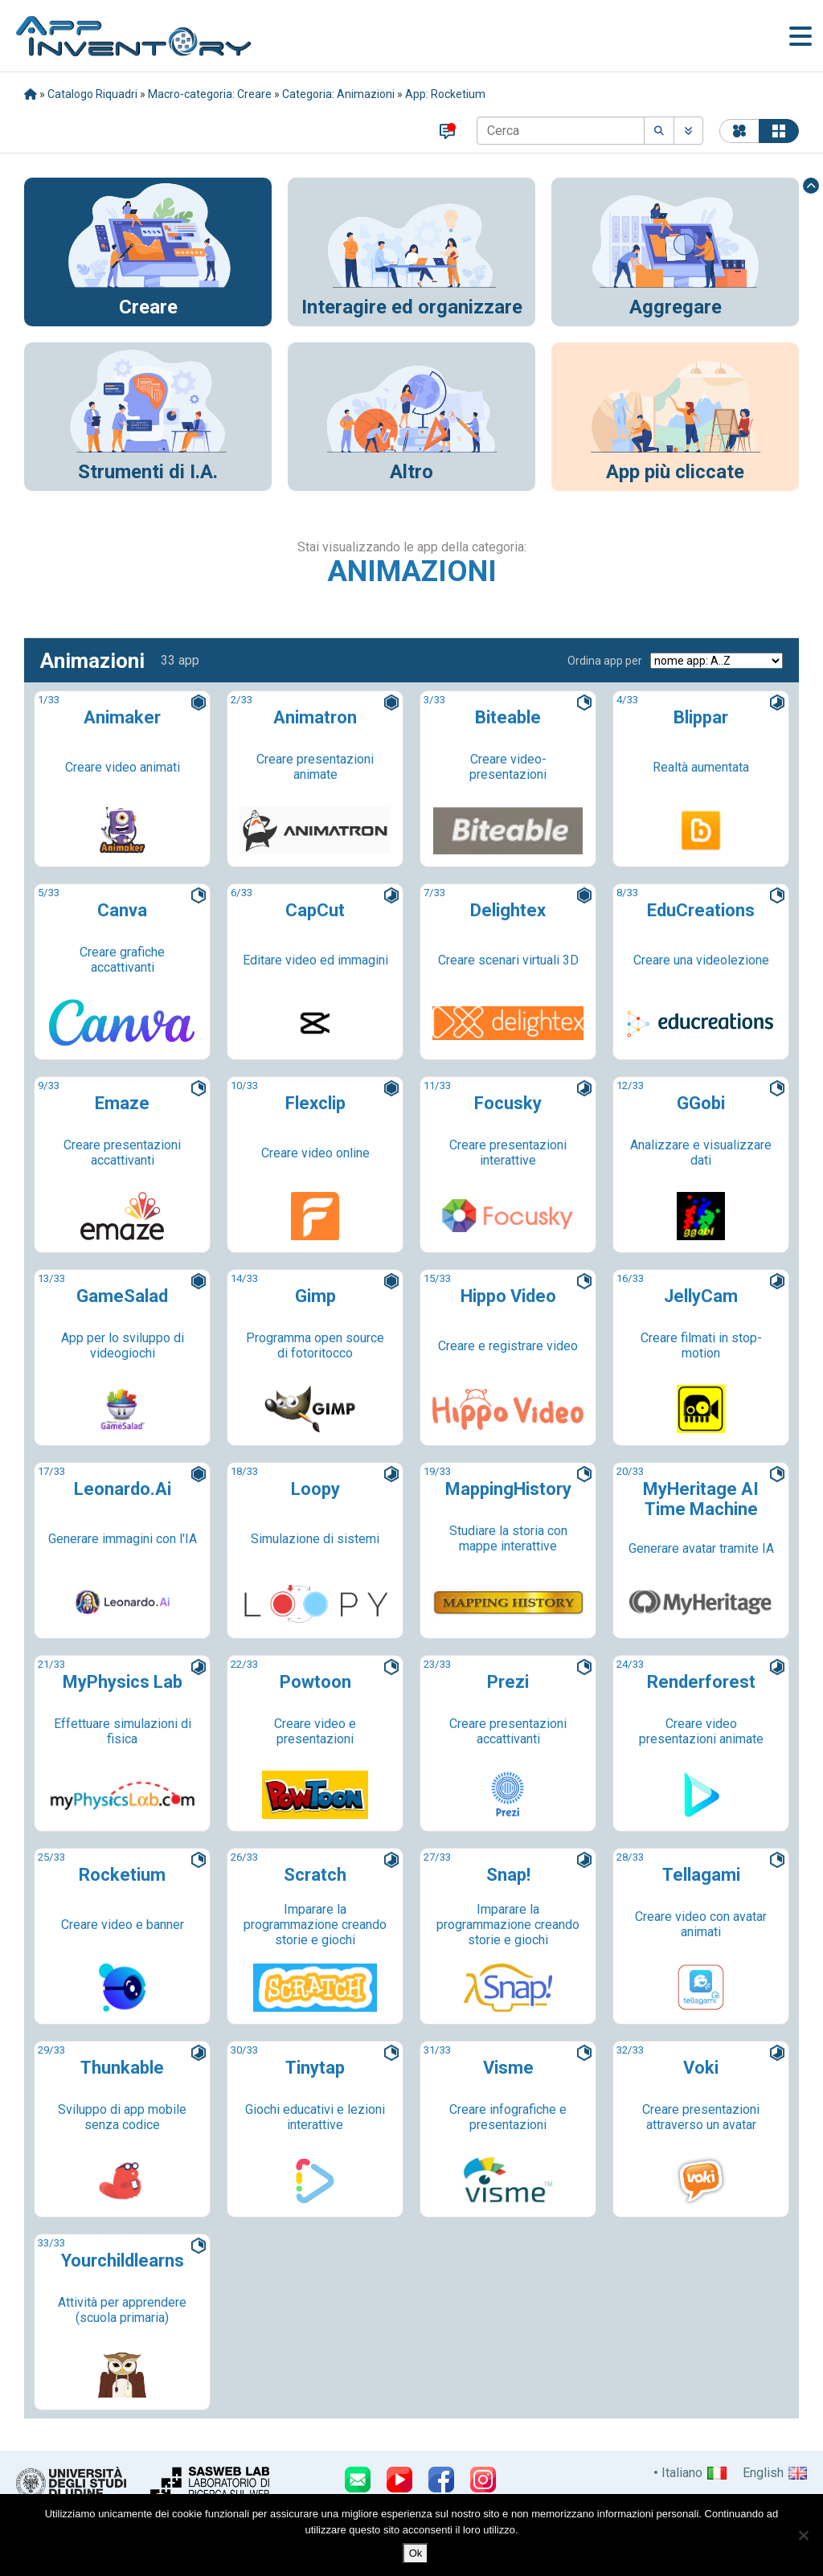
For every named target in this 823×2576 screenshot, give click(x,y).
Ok (416, 2553)
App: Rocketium (445, 94)
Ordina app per (604, 660)
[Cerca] (561, 131)
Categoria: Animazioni (338, 94)
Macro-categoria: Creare (210, 94)
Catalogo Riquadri (92, 94)
